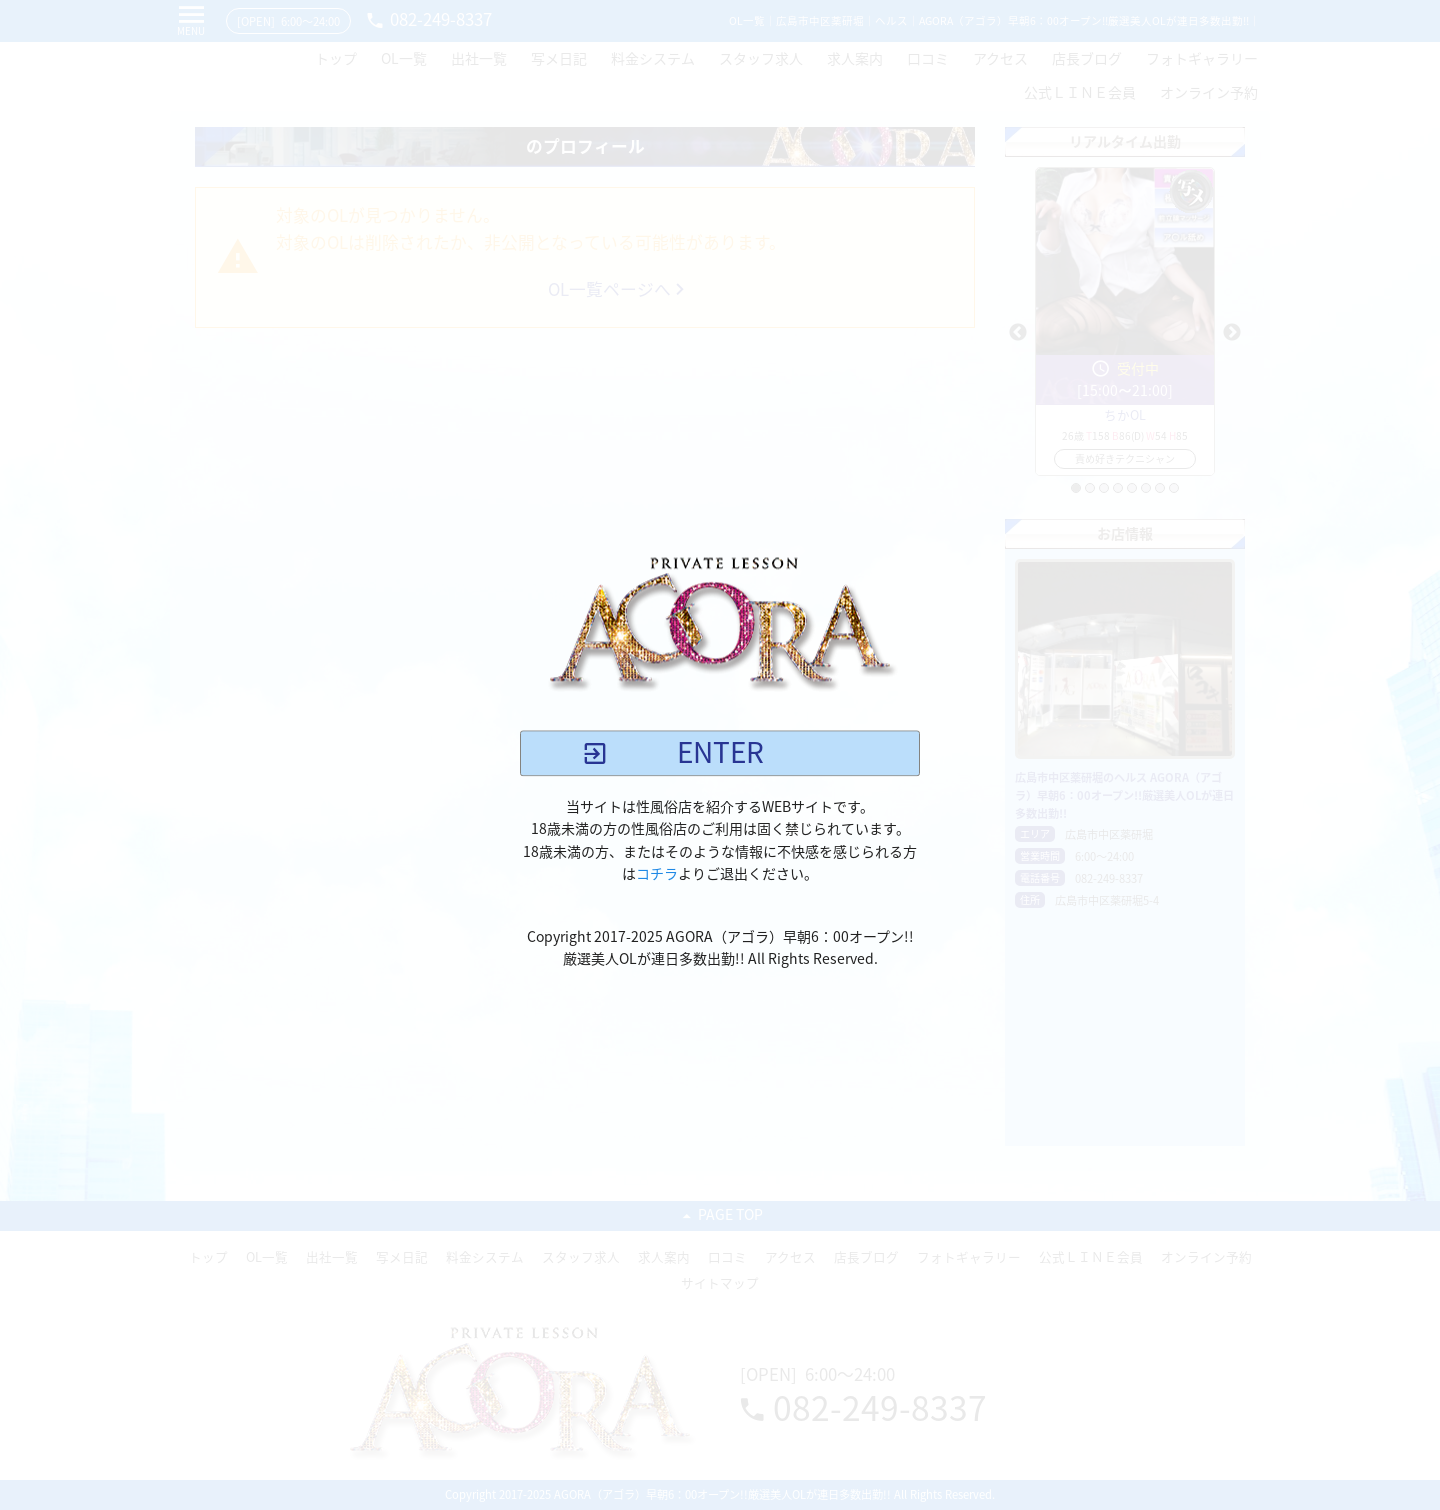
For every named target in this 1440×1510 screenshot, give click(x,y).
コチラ (657, 874)
